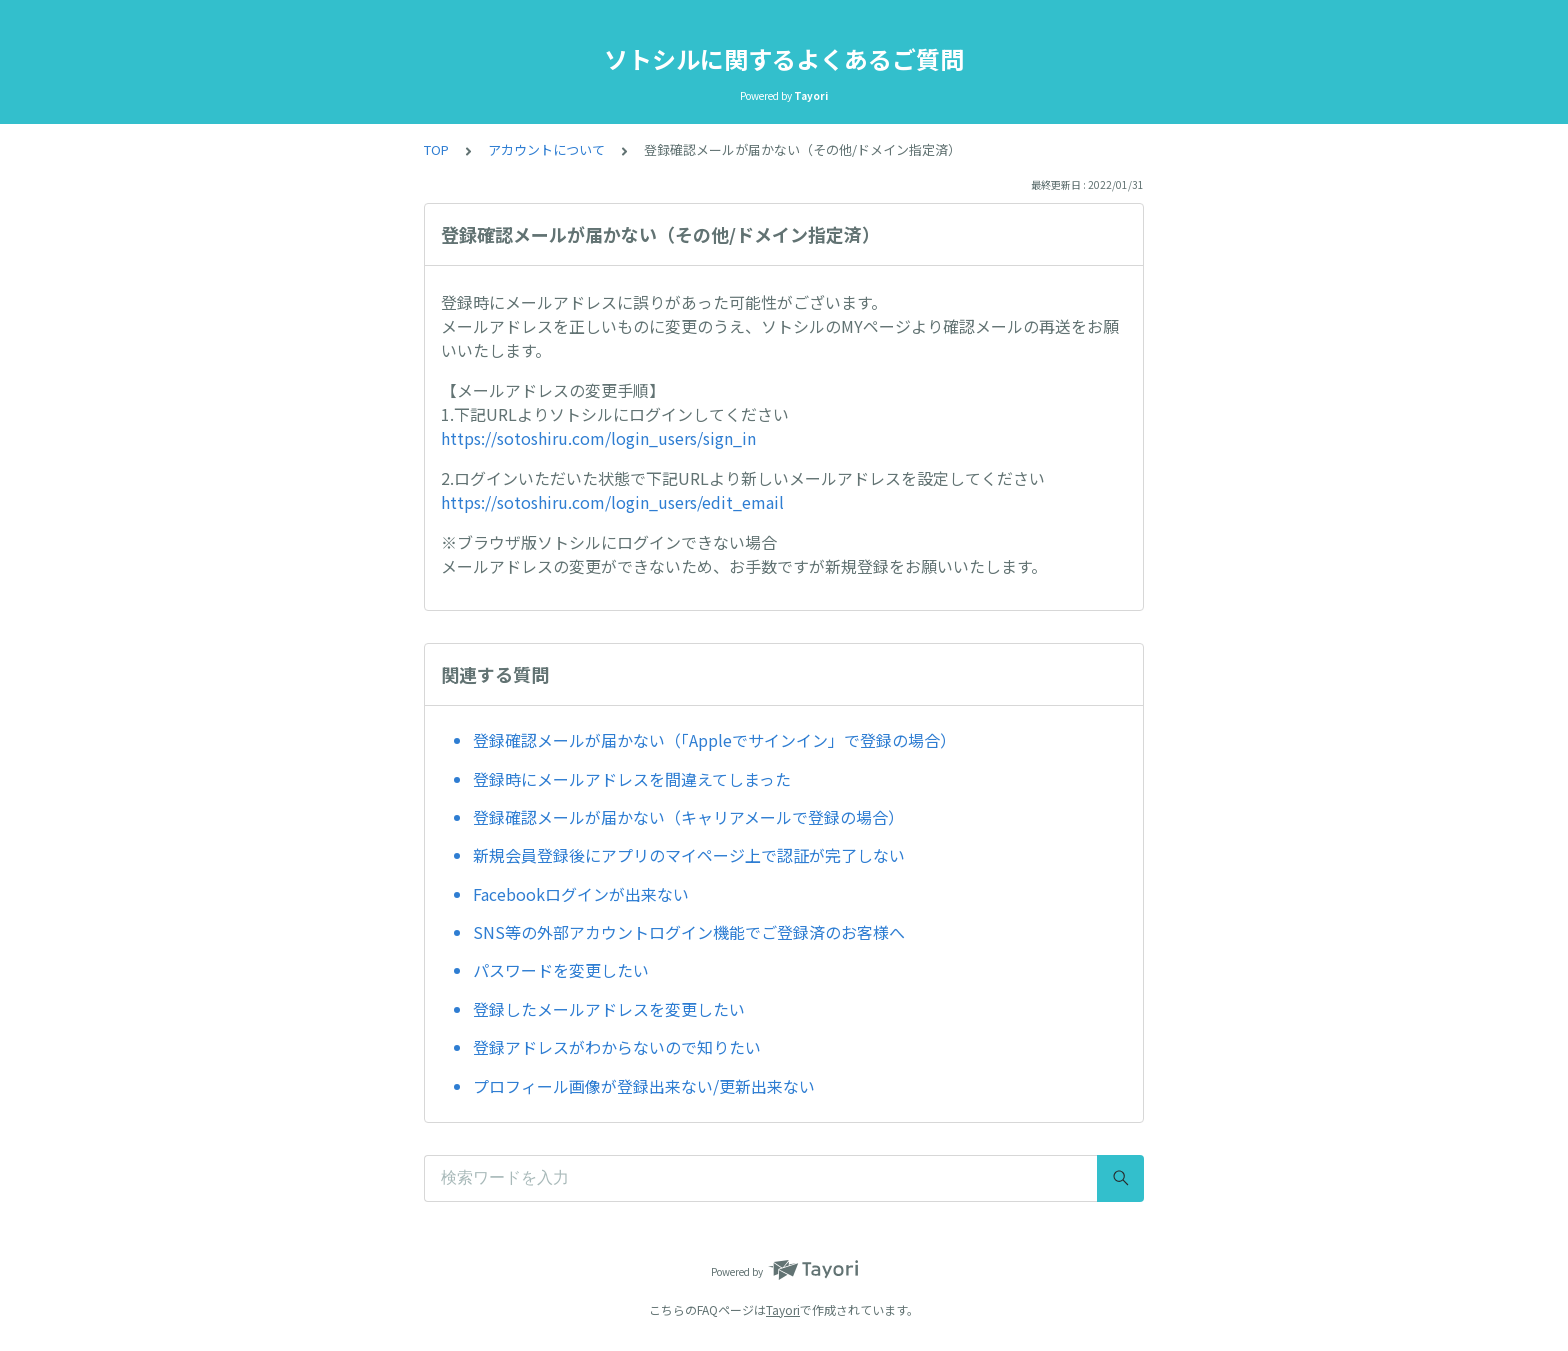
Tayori (783, 1309)
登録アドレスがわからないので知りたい (617, 1047)
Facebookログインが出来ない (581, 894)
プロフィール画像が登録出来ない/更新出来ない (644, 1086)
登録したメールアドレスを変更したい (609, 1009)
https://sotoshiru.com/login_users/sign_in (598, 438)
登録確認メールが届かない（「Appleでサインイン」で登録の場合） (714, 740)
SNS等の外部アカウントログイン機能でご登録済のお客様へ (689, 932)
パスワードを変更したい (561, 970)
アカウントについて (546, 149)
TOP (436, 149)
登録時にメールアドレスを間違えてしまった (632, 779)
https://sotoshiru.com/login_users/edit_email (612, 502)
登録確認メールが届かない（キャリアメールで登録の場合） (688, 817)
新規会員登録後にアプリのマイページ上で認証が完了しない (689, 855)
